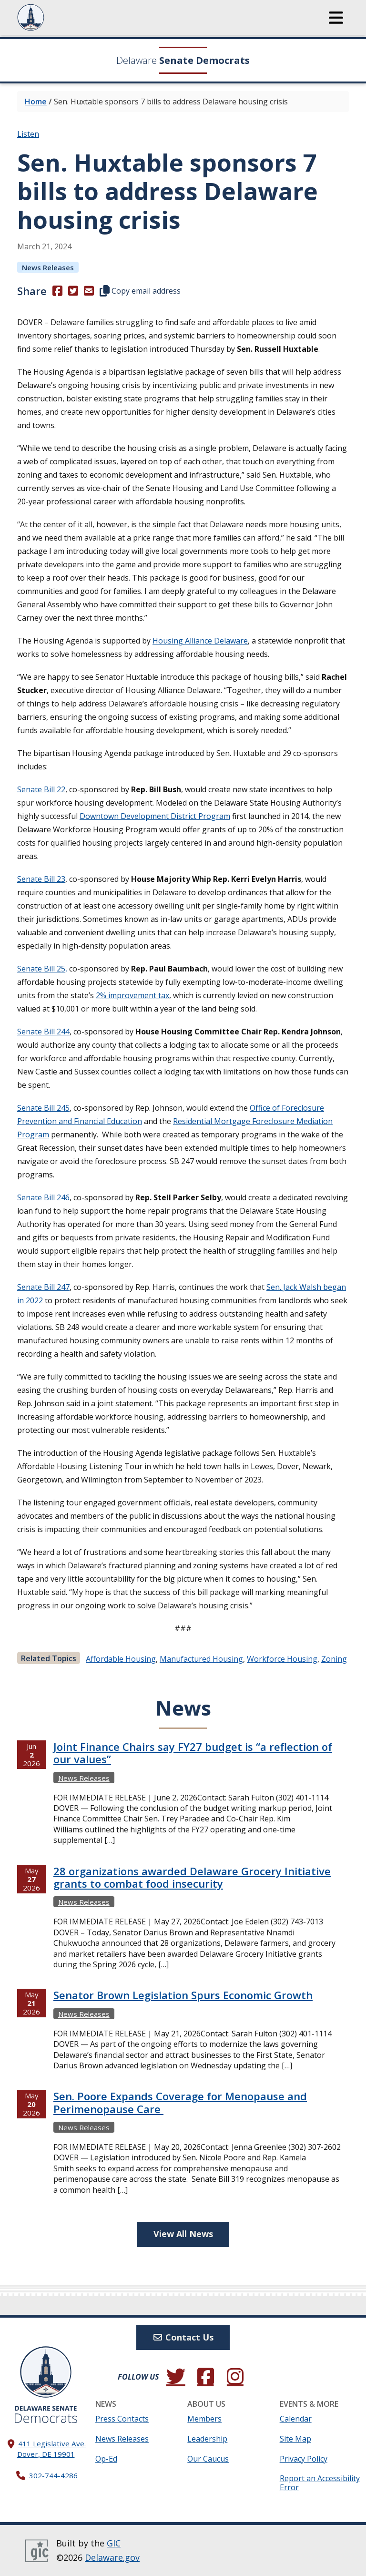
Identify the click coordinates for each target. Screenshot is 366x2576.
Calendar (296, 2418)
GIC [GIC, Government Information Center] (114, 2543)
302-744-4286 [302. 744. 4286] (53, 2475)
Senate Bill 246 (43, 1197)
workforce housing (282, 1659)
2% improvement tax (132, 995)
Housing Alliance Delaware (200, 640)
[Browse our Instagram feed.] (235, 2376)
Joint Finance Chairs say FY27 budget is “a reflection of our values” (192, 1752)
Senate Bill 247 (43, 1287)
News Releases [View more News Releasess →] (48, 267)
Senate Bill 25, (42, 968)
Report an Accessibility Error (320, 2483)
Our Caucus (208, 2458)
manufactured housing (201, 1659)
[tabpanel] (183, 1977)
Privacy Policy (303, 2458)
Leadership (207, 2438)
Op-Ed (106, 2458)
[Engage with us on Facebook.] (205, 2376)
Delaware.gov (112, 2557)
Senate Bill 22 (41, 789)
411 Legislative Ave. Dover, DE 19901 (51, 2448)
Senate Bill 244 (43, 1031)
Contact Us (183, 2337)
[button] (336, 18)
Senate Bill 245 (43, 1108)
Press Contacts (122, 2418)
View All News (183, 2233)
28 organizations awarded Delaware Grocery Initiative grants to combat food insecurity (192, 1877)
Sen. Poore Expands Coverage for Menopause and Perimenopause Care (180, 2102)
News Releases (122, 2438)
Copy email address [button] (140, 291)
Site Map (295, 2438)
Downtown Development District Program (155, 816)
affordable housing (121, 1659)
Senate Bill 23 (41, 879)
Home (36, 101)
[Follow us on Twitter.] (175, 2376)
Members (204, 2418)
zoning (334, 1659)
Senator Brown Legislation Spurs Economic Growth (183, 1995)
